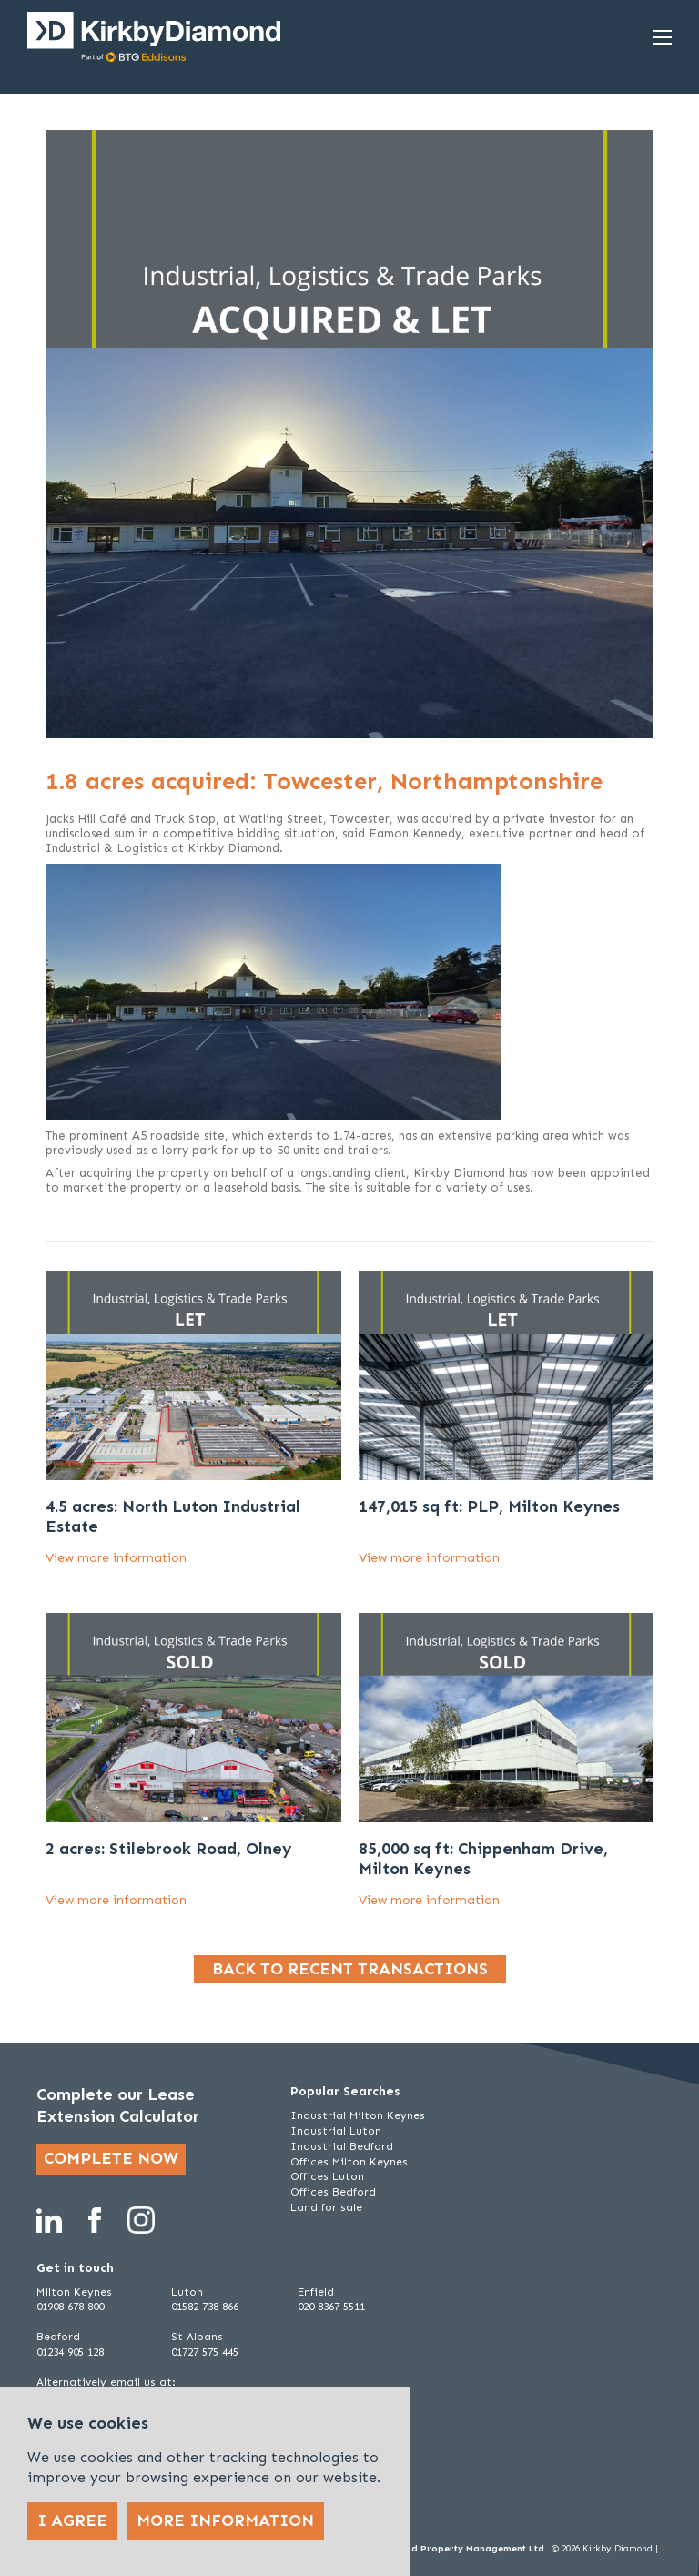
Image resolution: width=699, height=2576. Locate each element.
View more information (116, 1558)
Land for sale (326, 2207)
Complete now (111, 2158)
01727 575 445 (204, 2352)
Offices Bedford (333, 2192)
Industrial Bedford (341, 2146)
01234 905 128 (70, 2352)
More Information (225, 2520)
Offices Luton (327, 2176)
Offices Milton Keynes (349, 2161)
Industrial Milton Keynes (357, 2115)
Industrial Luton (335, 2131)
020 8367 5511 (331, 2306)
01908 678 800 (70, 2306)
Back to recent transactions (350, 1969)
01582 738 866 (204, 2306)
